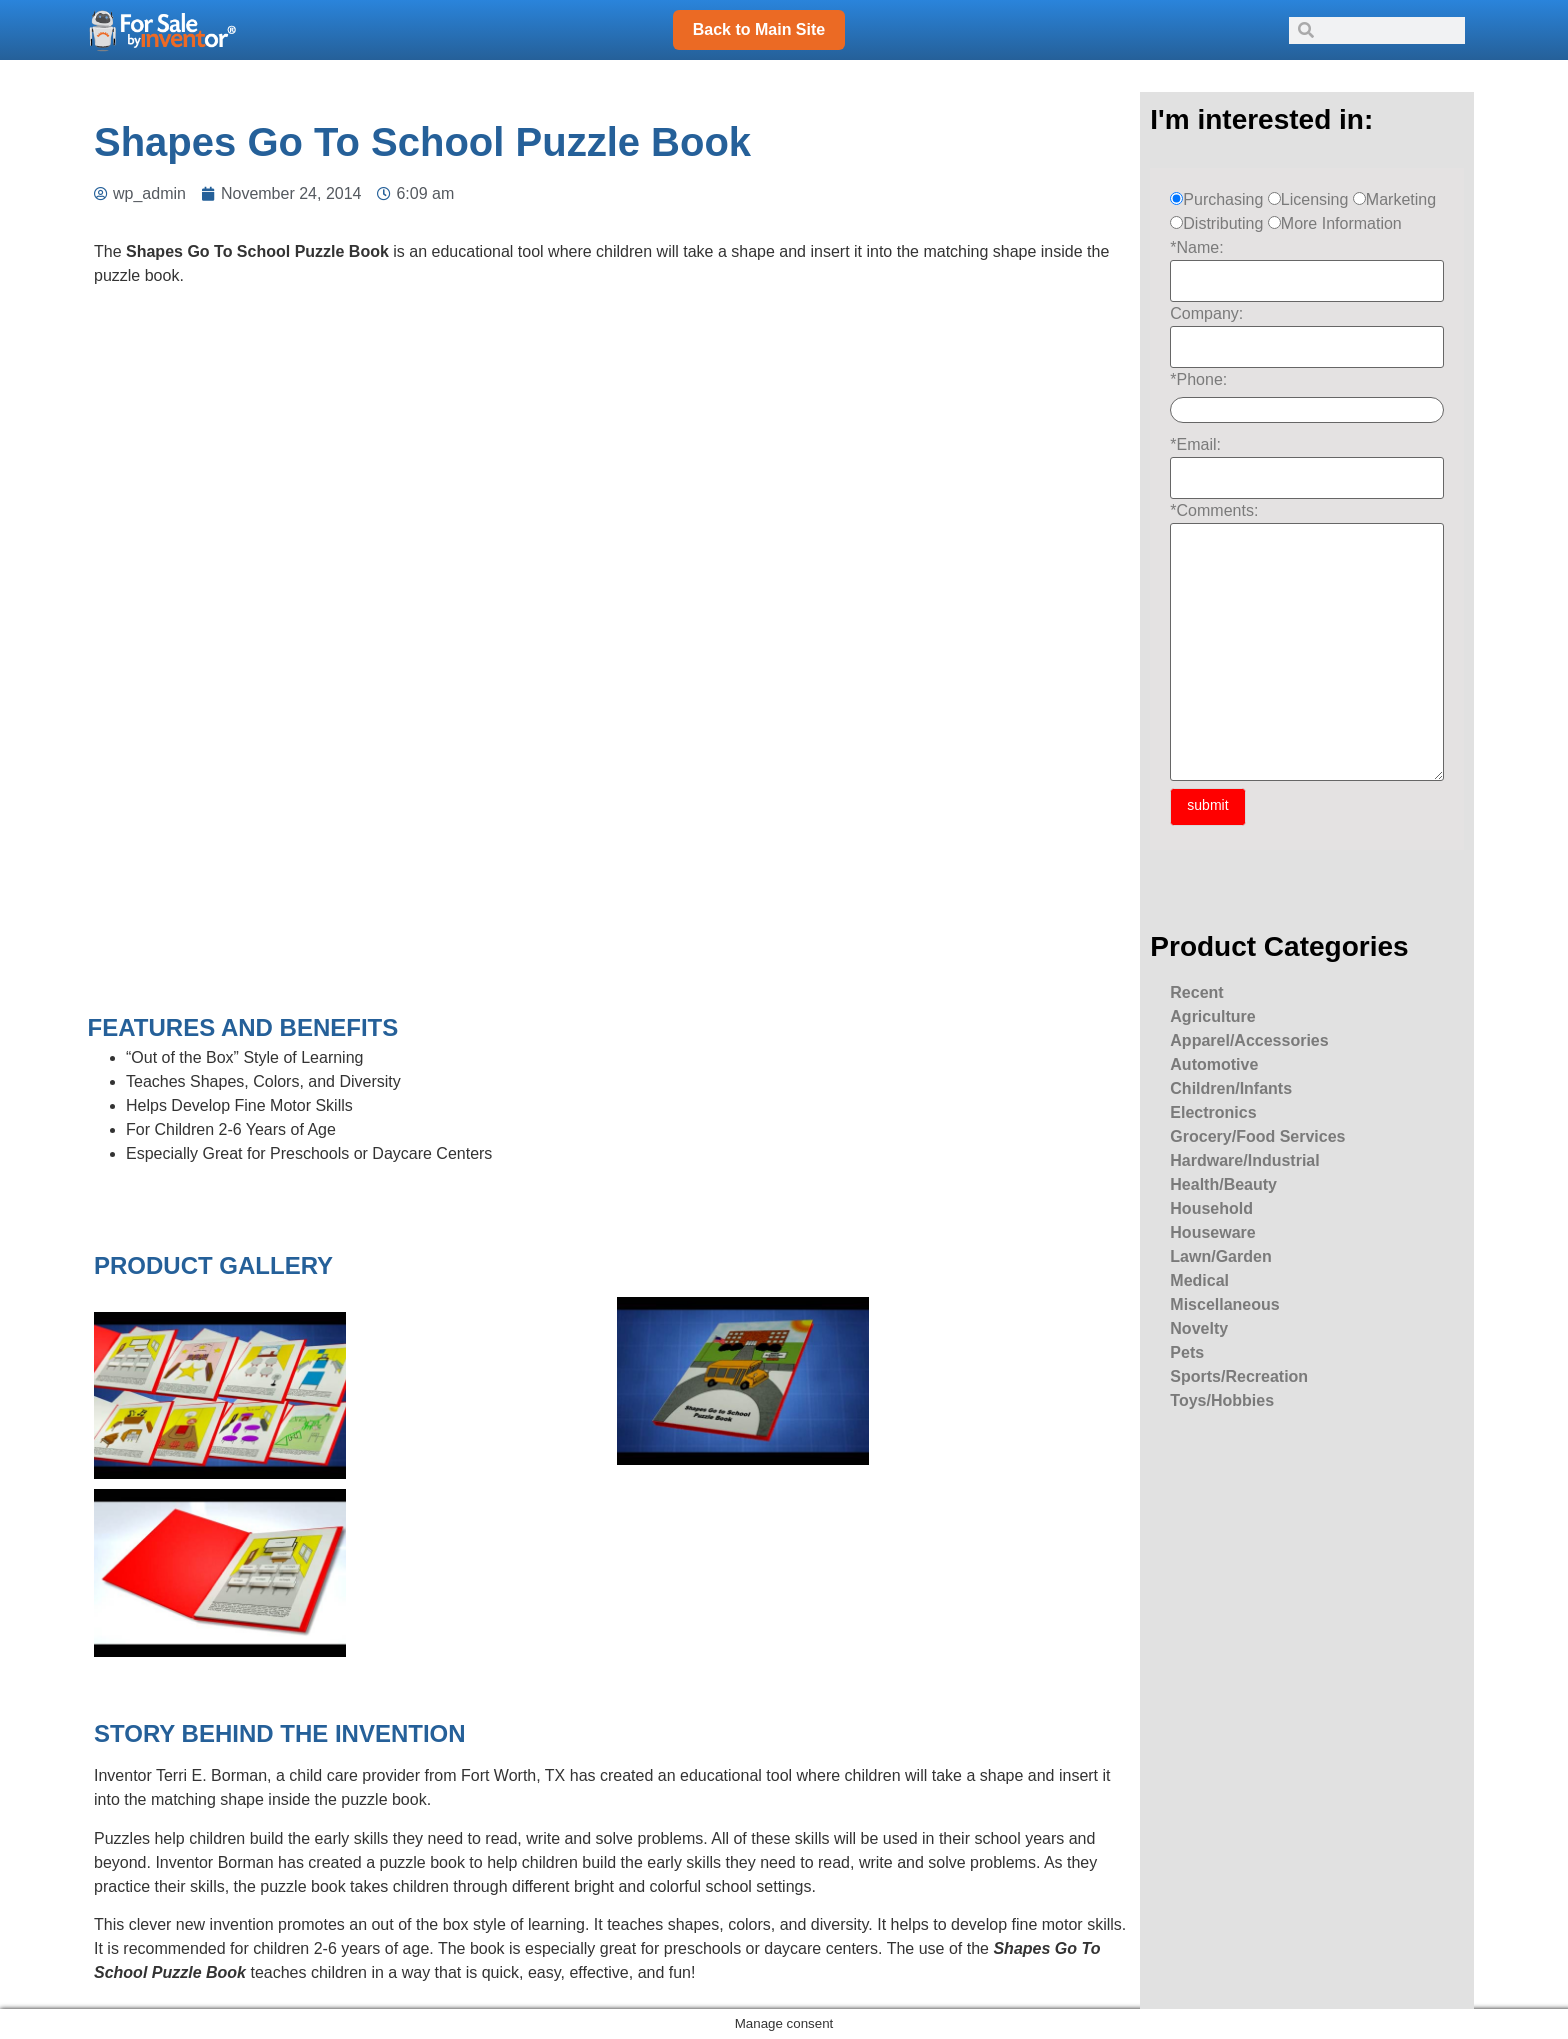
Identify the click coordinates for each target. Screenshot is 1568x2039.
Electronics (1213, 1112)
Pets (1187, 1352)
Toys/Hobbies (1222, 1400)
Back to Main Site (759, 29)
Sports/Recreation (1239, 1376)
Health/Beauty (1223, 1184)
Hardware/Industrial (1244, 1160)
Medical (1199, 1280)
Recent (1196, 992)
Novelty (1199, 1328)
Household (1211, 1208)
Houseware (1212, 1232)
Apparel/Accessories (1249, 1040)
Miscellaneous (1224, 1304)
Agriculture (1212, 1016)
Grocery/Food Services (1257, 1136)
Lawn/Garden (1220, 1256)
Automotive (1214, 1064)
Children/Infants (1231, 1088)
